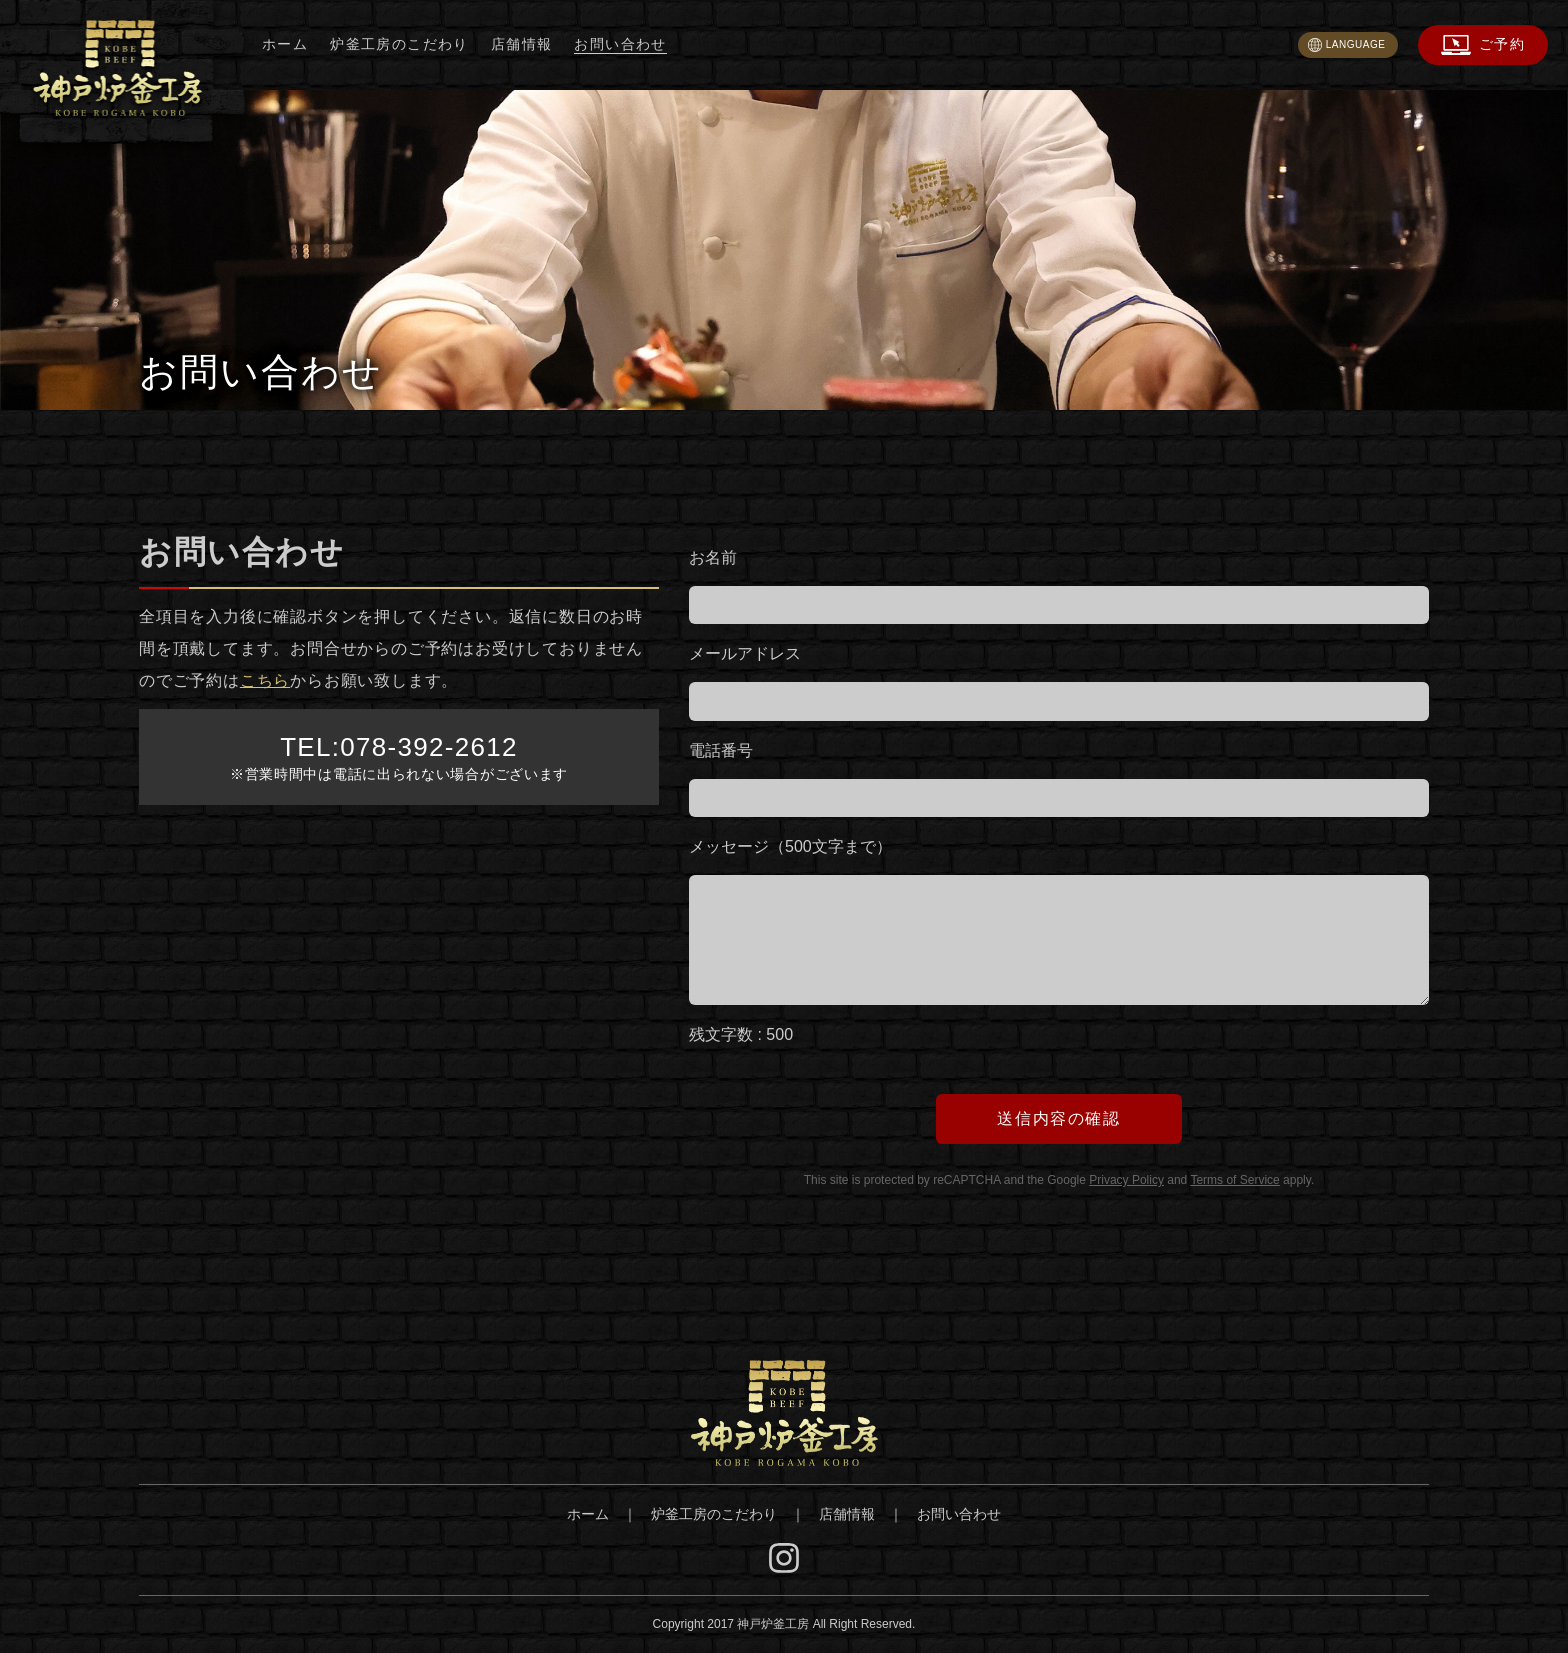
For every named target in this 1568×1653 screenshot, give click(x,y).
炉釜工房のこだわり (399, 44)
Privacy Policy (1126, 1180)
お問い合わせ (620, 44)
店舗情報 (522, 44)
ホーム (285, 44)
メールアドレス (745, 653)
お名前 (713, 557)
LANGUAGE (1356, 44)
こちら (265, 680)
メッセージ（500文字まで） (790, 846)
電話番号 (721, 750)
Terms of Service (1234, 1180)
